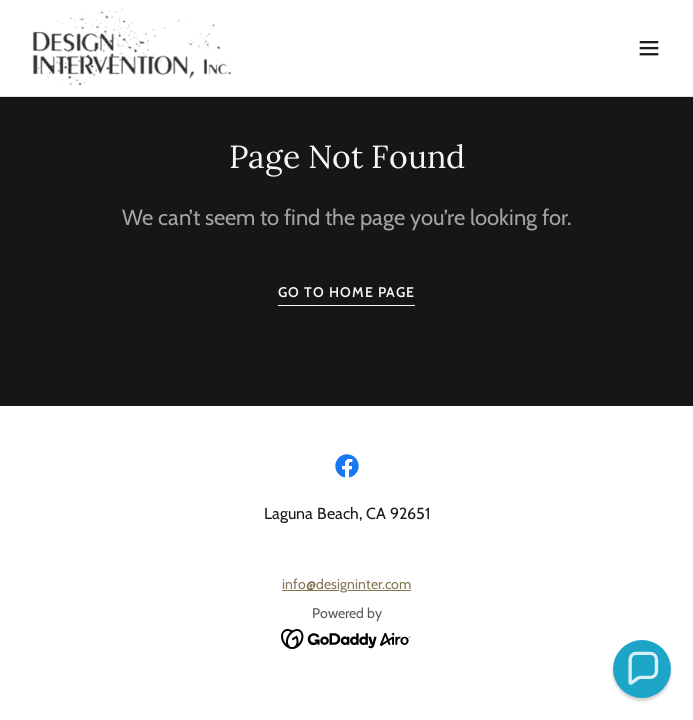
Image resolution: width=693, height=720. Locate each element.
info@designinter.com (346, 584)
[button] (649, 48)
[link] (131, 48)
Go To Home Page (346, 292)
